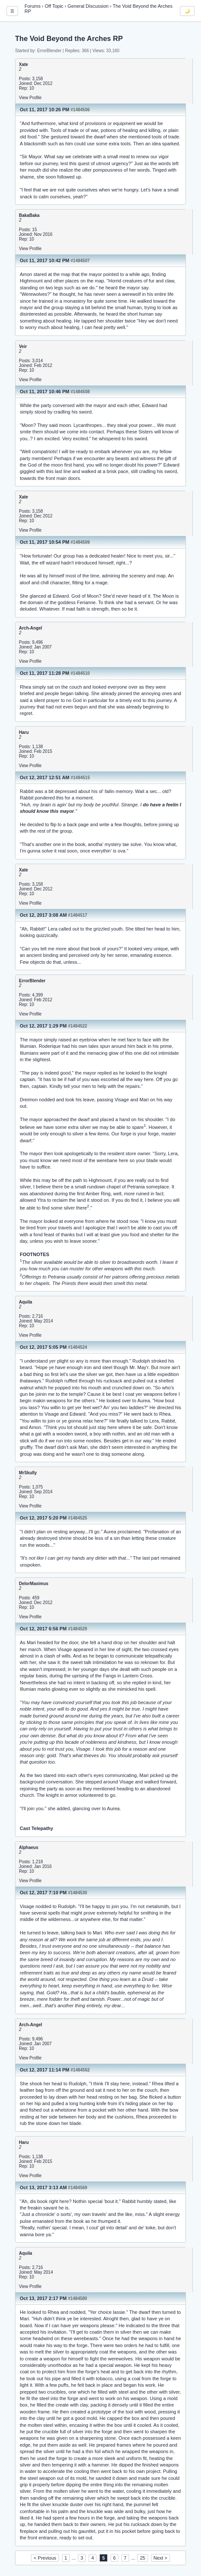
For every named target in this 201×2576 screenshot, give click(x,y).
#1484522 (77, 1026)
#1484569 (77, 2187)
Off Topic (54, 6)
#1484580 (77, 2298)
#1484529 (77, 1628)
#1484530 (77, 1892)
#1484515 (80, 777)
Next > (160, 2557)
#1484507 (80, 260)
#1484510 (80, 673)
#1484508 (80, 391)
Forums (32, 6)
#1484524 (77, 1347)
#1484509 (80, 542)
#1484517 (77, 915)
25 (142, 2557)
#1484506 (80, 109)
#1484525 (77, 1518)
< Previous (45, 2557)
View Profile (30, 97)
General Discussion (88, 6)
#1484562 (80, 2070)
